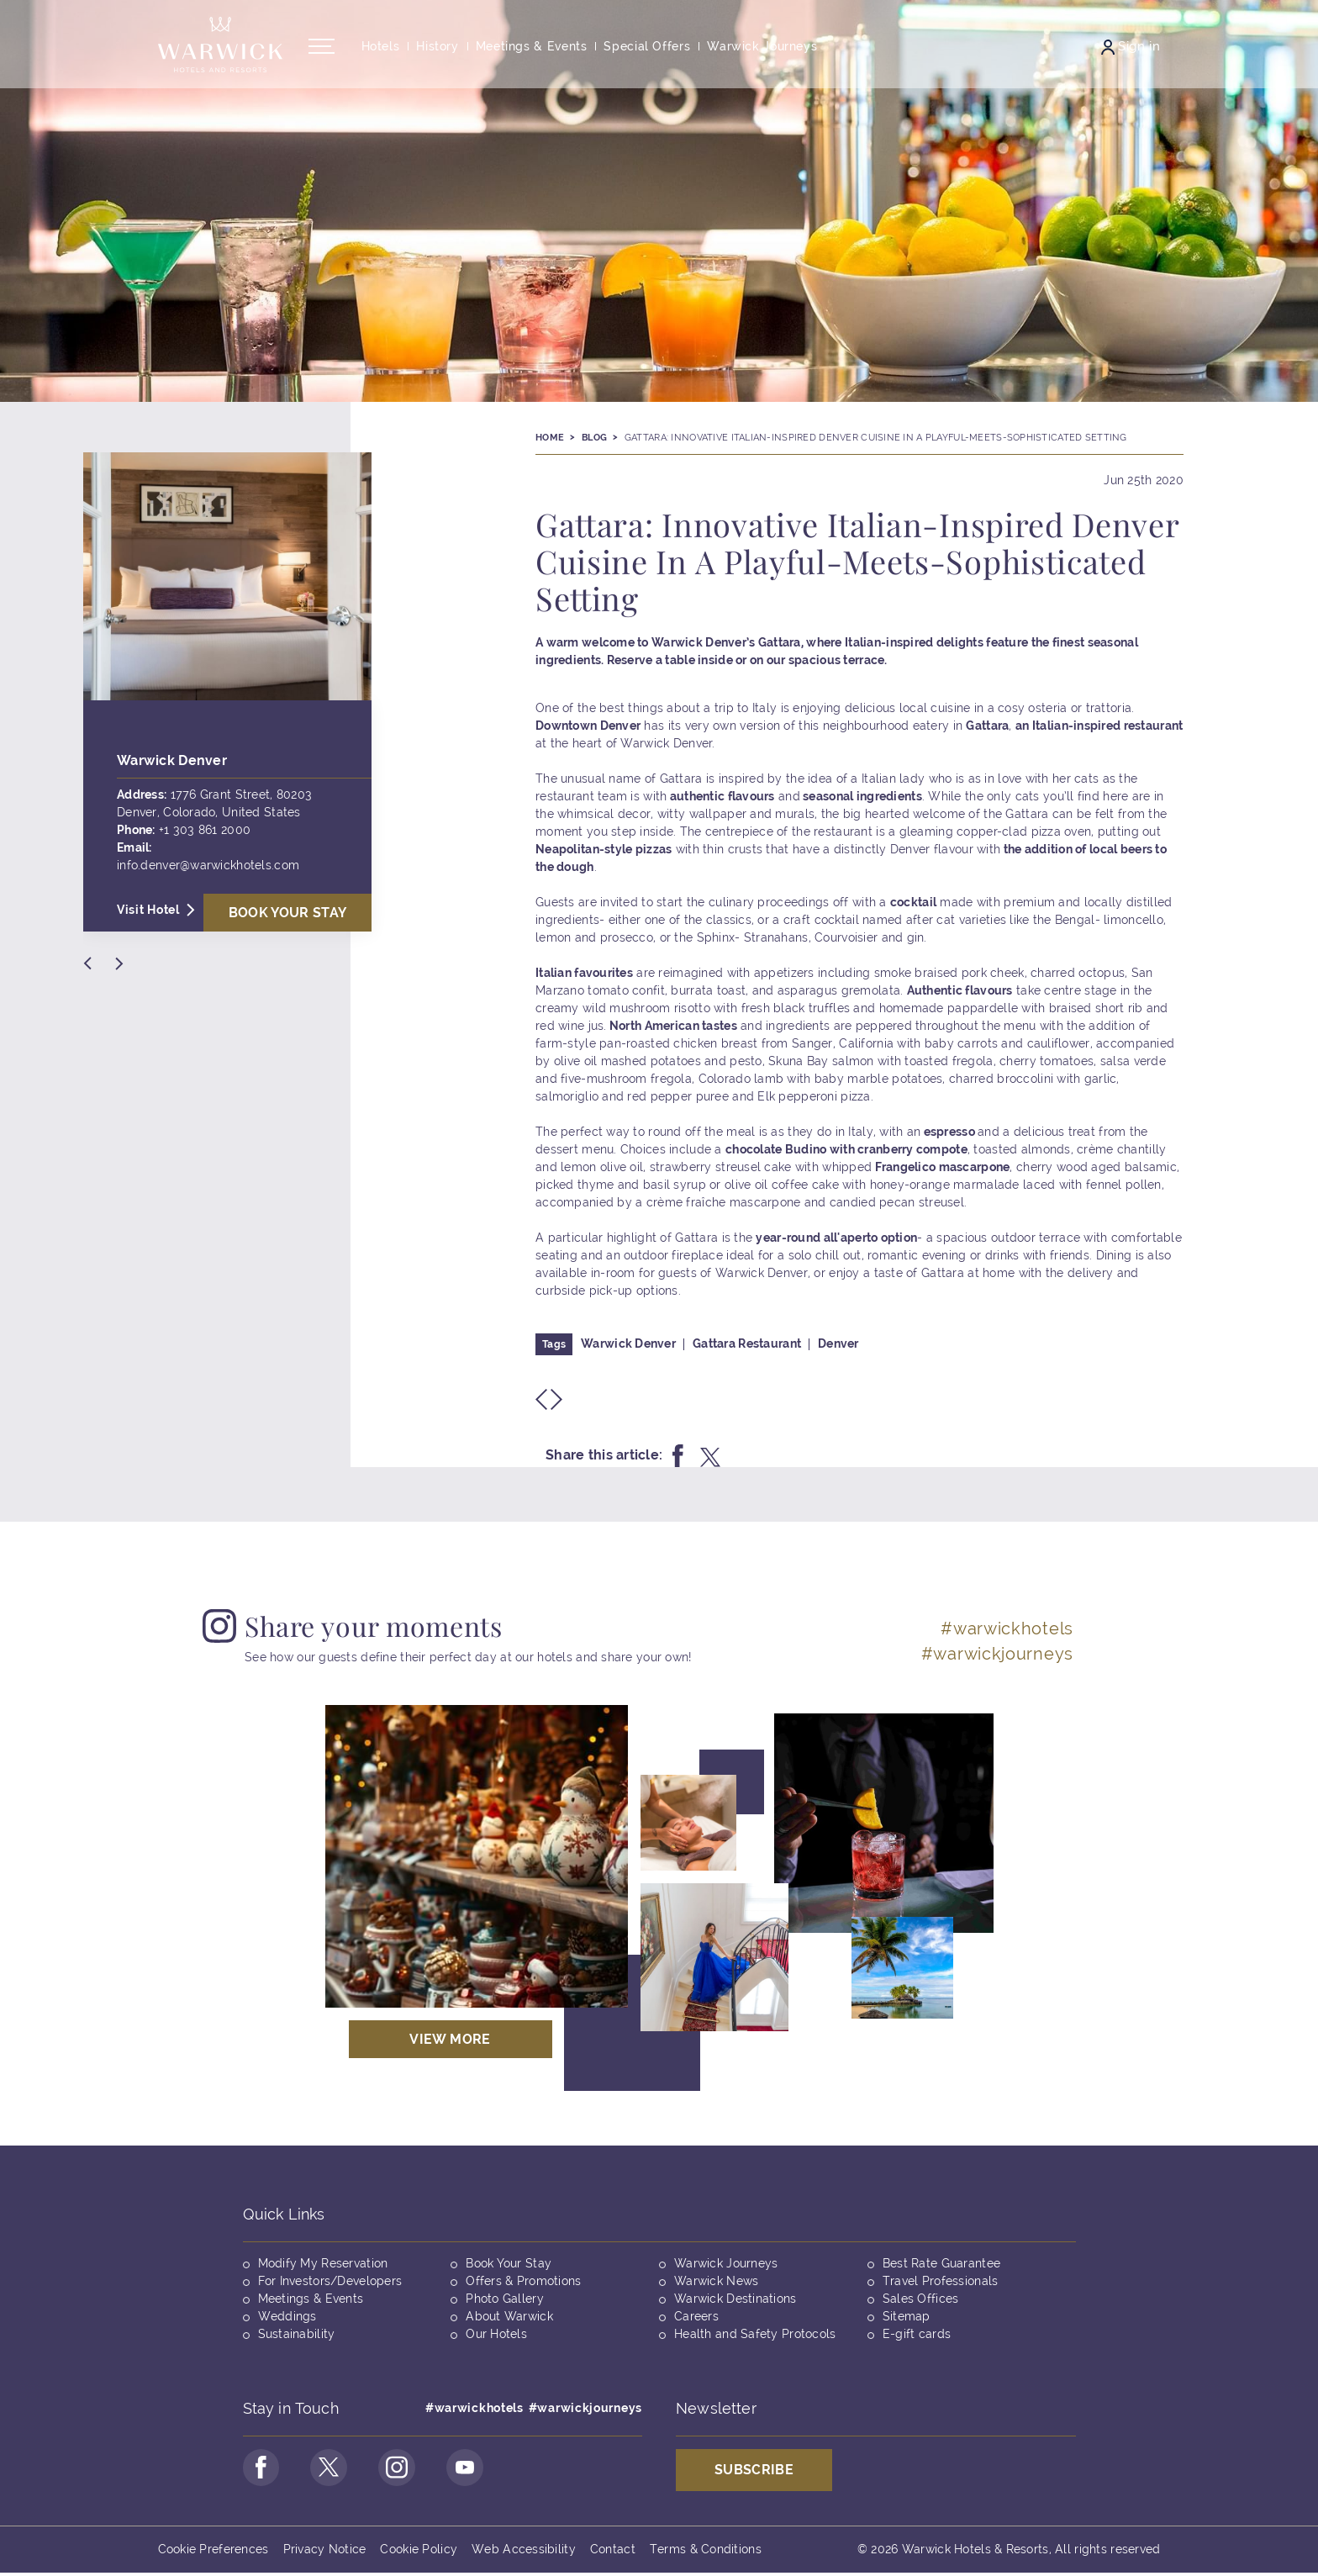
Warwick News (716, 2281)
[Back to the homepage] (220, 50)
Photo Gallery (505, 2298)
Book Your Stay (508, 2263)
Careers (696, 2316)
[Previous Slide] (87, 963)
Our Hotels (496, 2334)
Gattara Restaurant (747, 1343)
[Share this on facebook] (677, 1455)
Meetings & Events (311, 2298)
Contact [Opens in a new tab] (612, 2552)
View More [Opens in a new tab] (449, 2039)
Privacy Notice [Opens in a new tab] (324, 2552)
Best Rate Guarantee (941, 2263)
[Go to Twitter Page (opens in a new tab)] (334, 2469)
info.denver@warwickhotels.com (208, 865)
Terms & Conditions (706, 2552)
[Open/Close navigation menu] (321, 53)
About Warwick (509, 2316)
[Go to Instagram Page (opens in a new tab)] (406, 2469)
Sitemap (907, 2316)
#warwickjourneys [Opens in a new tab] (997, 1654)
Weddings (287, 2316)
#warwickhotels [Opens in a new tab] (1007, 1628)
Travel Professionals (941, 2281)
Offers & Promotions (523, 2281)
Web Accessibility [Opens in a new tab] (524, 2552)
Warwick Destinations (735, 2298)
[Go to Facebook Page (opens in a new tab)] (263, 2469)
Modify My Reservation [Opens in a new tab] (323, 2263)
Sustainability (296, 2334)
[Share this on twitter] (710, 1455)
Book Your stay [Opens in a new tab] (288, 913)
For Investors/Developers (330, 2281)
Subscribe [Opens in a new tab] (753, 2470)
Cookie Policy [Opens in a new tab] (418, 2552)
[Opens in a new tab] (476, 1856)
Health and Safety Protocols (755, 2334)
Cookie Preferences (213, 2552)
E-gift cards (917, 2334)
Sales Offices (921, 2298)
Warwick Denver (628, 1343)
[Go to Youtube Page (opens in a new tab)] (477, 2469)
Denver (838, 1343)
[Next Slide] (119, 963)
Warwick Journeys (726, 2263)
